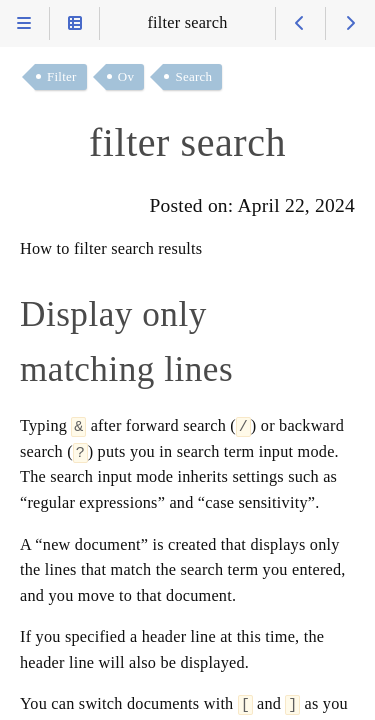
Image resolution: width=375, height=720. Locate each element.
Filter (62, 76)
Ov (126, 76)
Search (193, 76)
